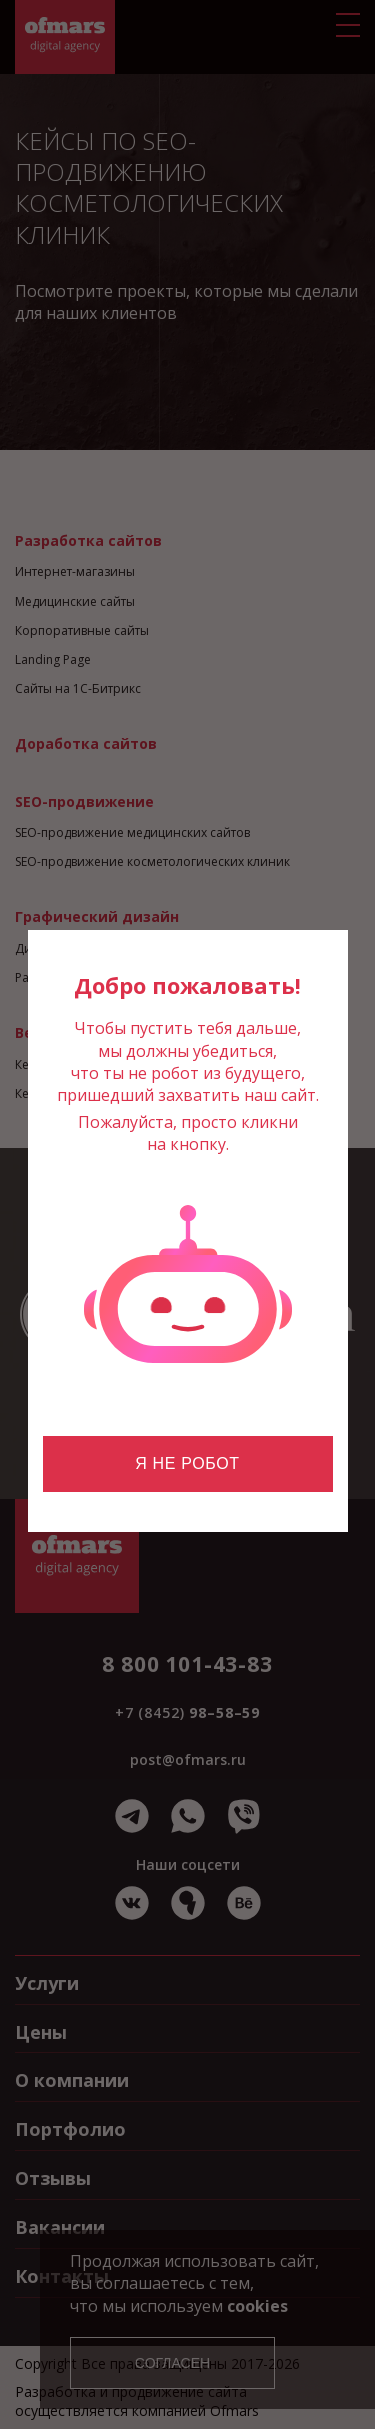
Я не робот (187, 1463)
